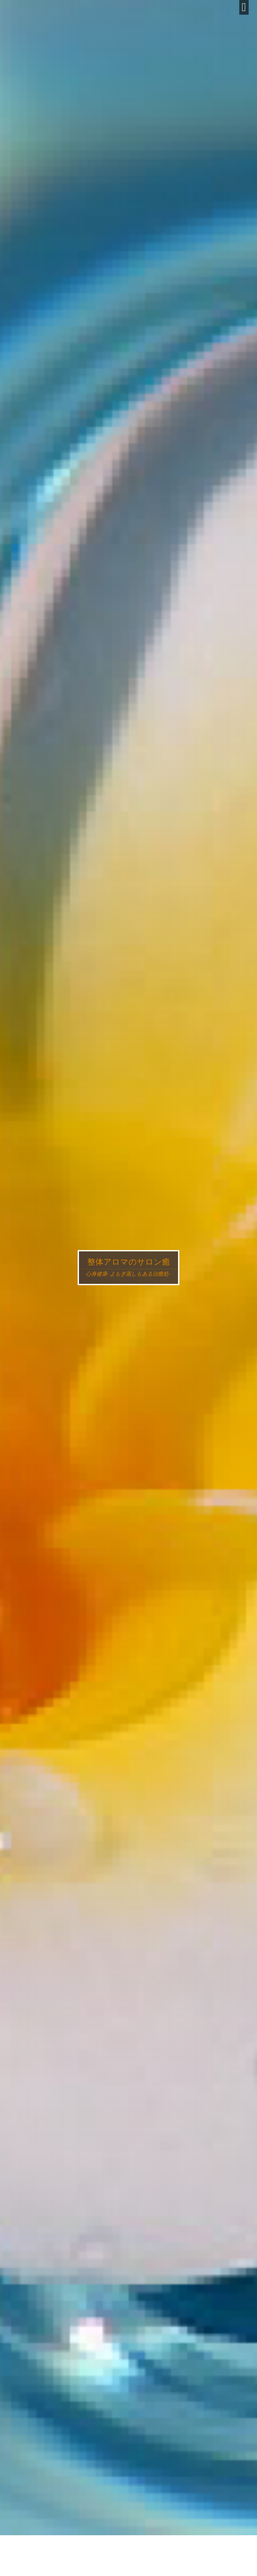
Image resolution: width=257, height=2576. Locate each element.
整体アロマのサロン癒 (128, 1262)
